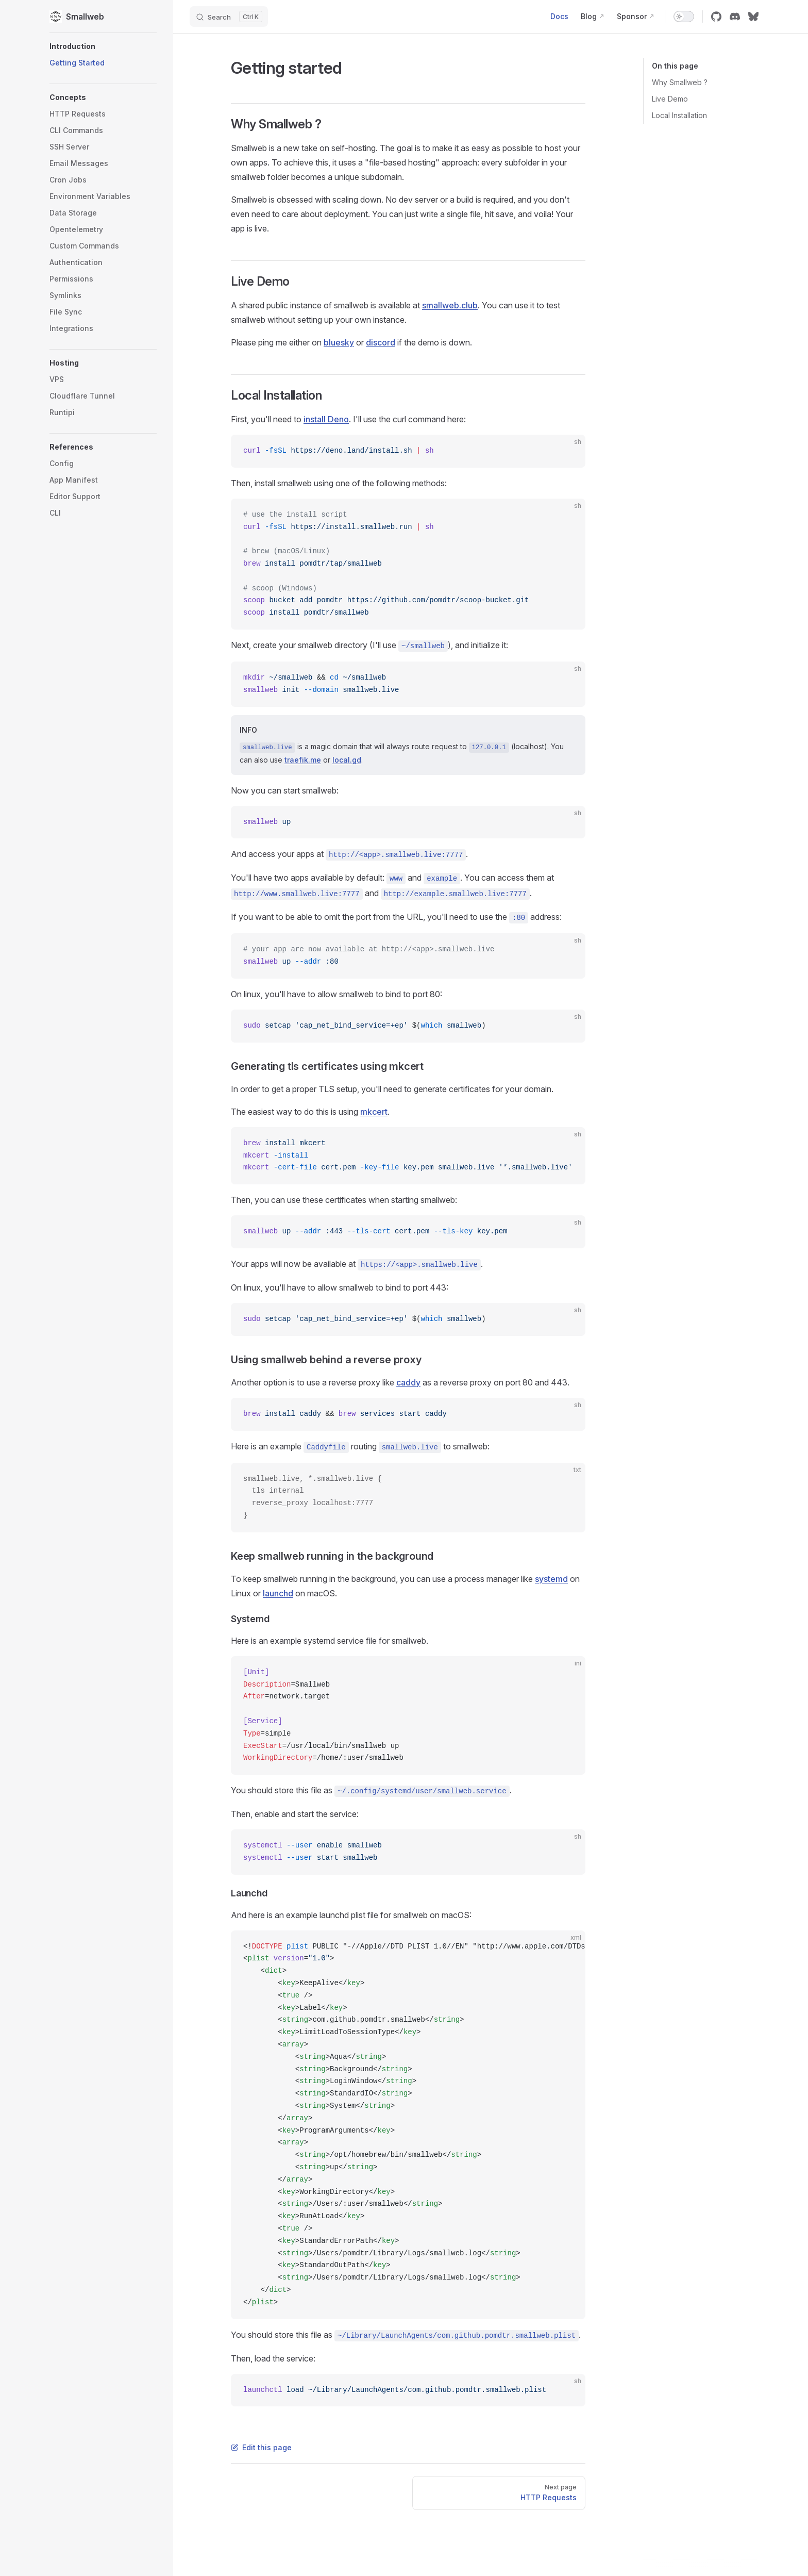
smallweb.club (450, 305)
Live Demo (670, 98)
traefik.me (302, 759)
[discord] (735, 16)
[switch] (684, 16)
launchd (278, 1593)
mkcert (374, 1112)
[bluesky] (753, 16)
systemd (551, 1579)
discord (380, 342)
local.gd (346, 759)
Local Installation (679, 115)
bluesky (339, 342)
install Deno (326, 419)
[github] (716, 16)
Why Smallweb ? (680, 82)
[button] (103, 46)
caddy (408, 1382)
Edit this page (261, 2447)
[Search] (229, 16)
